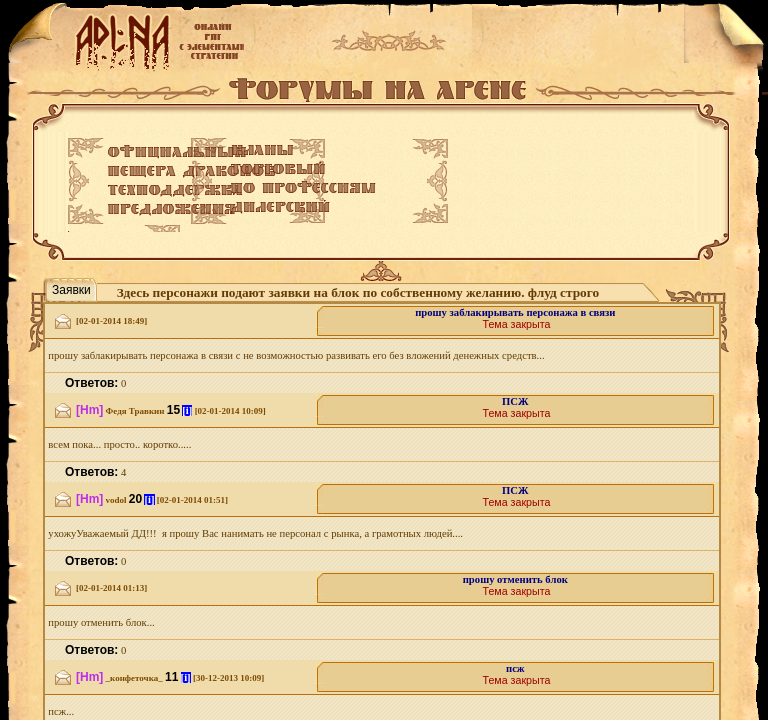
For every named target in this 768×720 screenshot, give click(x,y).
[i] (187, 410)
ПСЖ (515, 401)
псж (515, 668)
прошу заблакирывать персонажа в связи (515, 312)
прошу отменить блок (515, 579)
